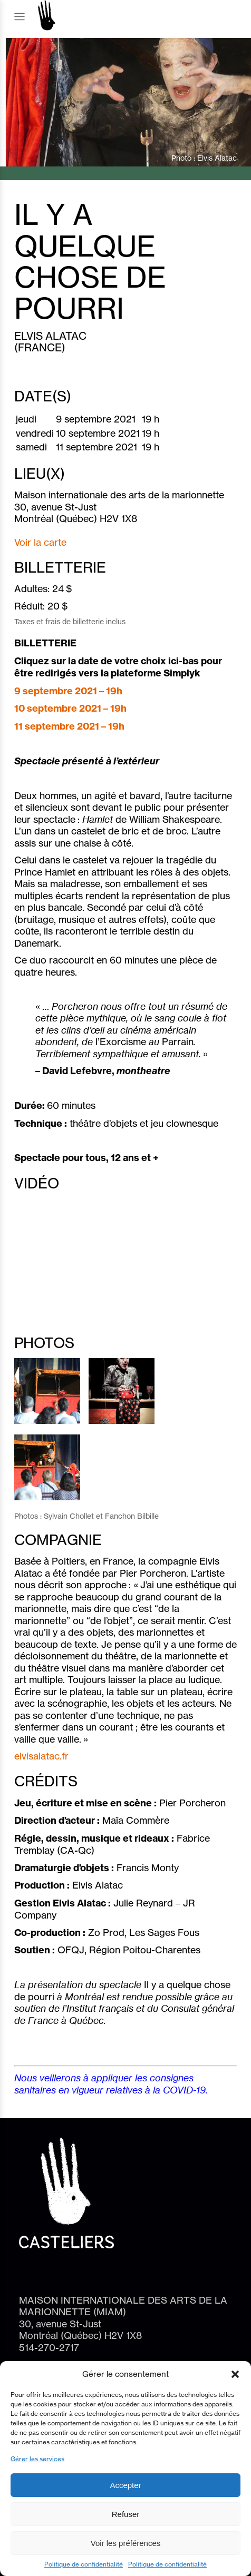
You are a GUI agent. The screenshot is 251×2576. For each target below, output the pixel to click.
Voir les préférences (126, 2543)
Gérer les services (37, 2459)
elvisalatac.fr (41, 1756)
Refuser (126, 2514)
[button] (235, 2374)
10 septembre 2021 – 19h (70, 708)
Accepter (125, 2485)
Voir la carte (40, 542)
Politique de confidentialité (83, 2564)
